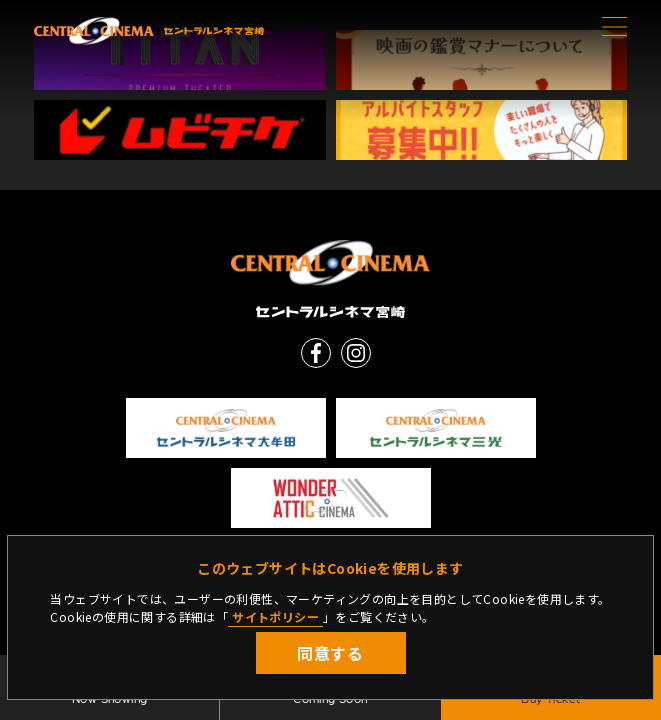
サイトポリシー (275, 616)
